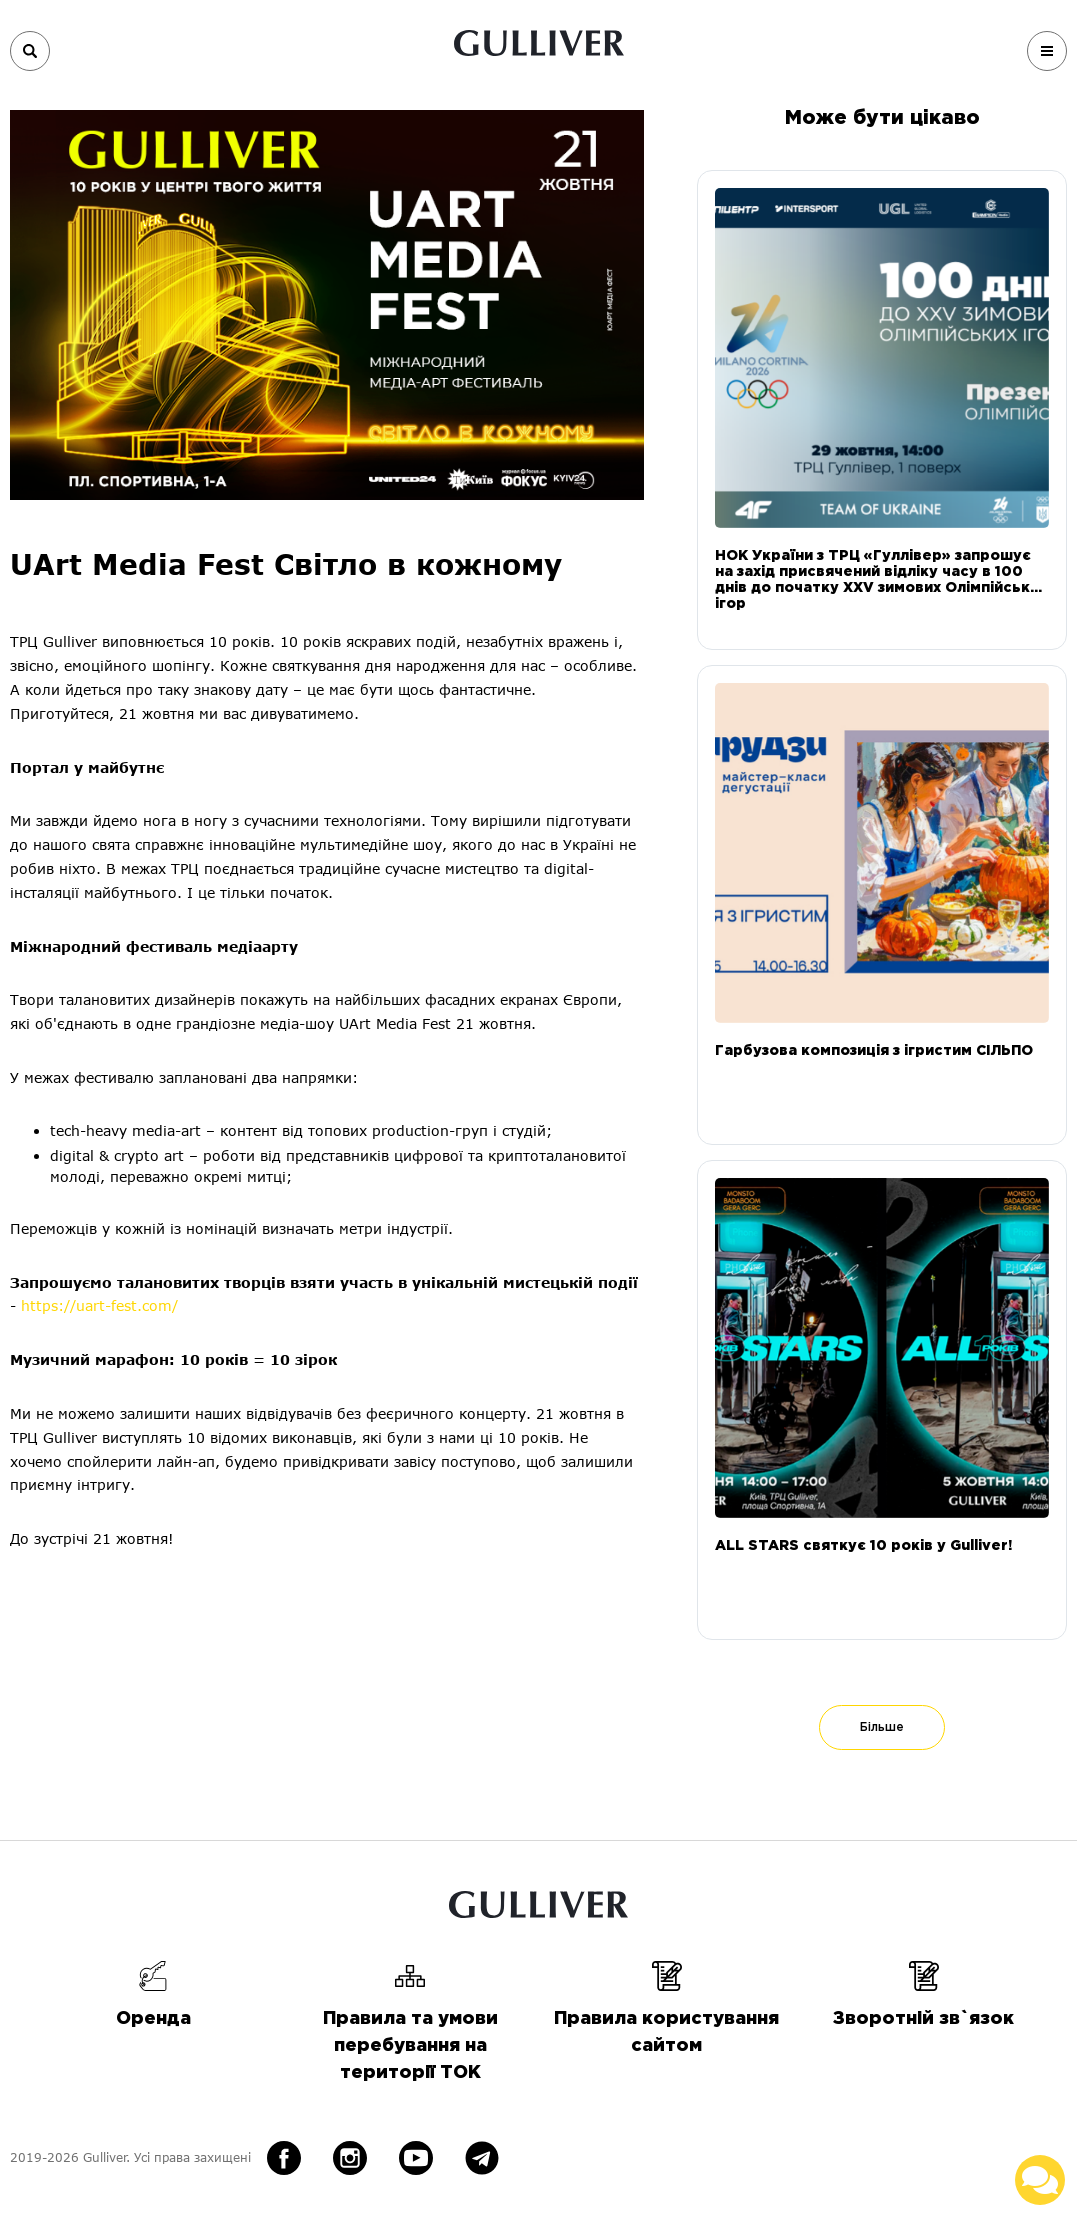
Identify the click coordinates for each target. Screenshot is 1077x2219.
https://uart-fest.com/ (104, 1305)
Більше (882, 1727)
